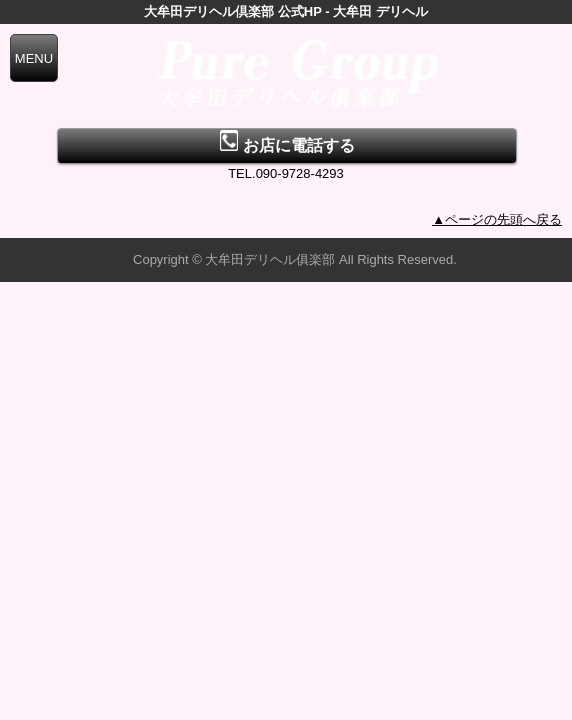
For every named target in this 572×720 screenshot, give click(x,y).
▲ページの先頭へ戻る (497, 219)
